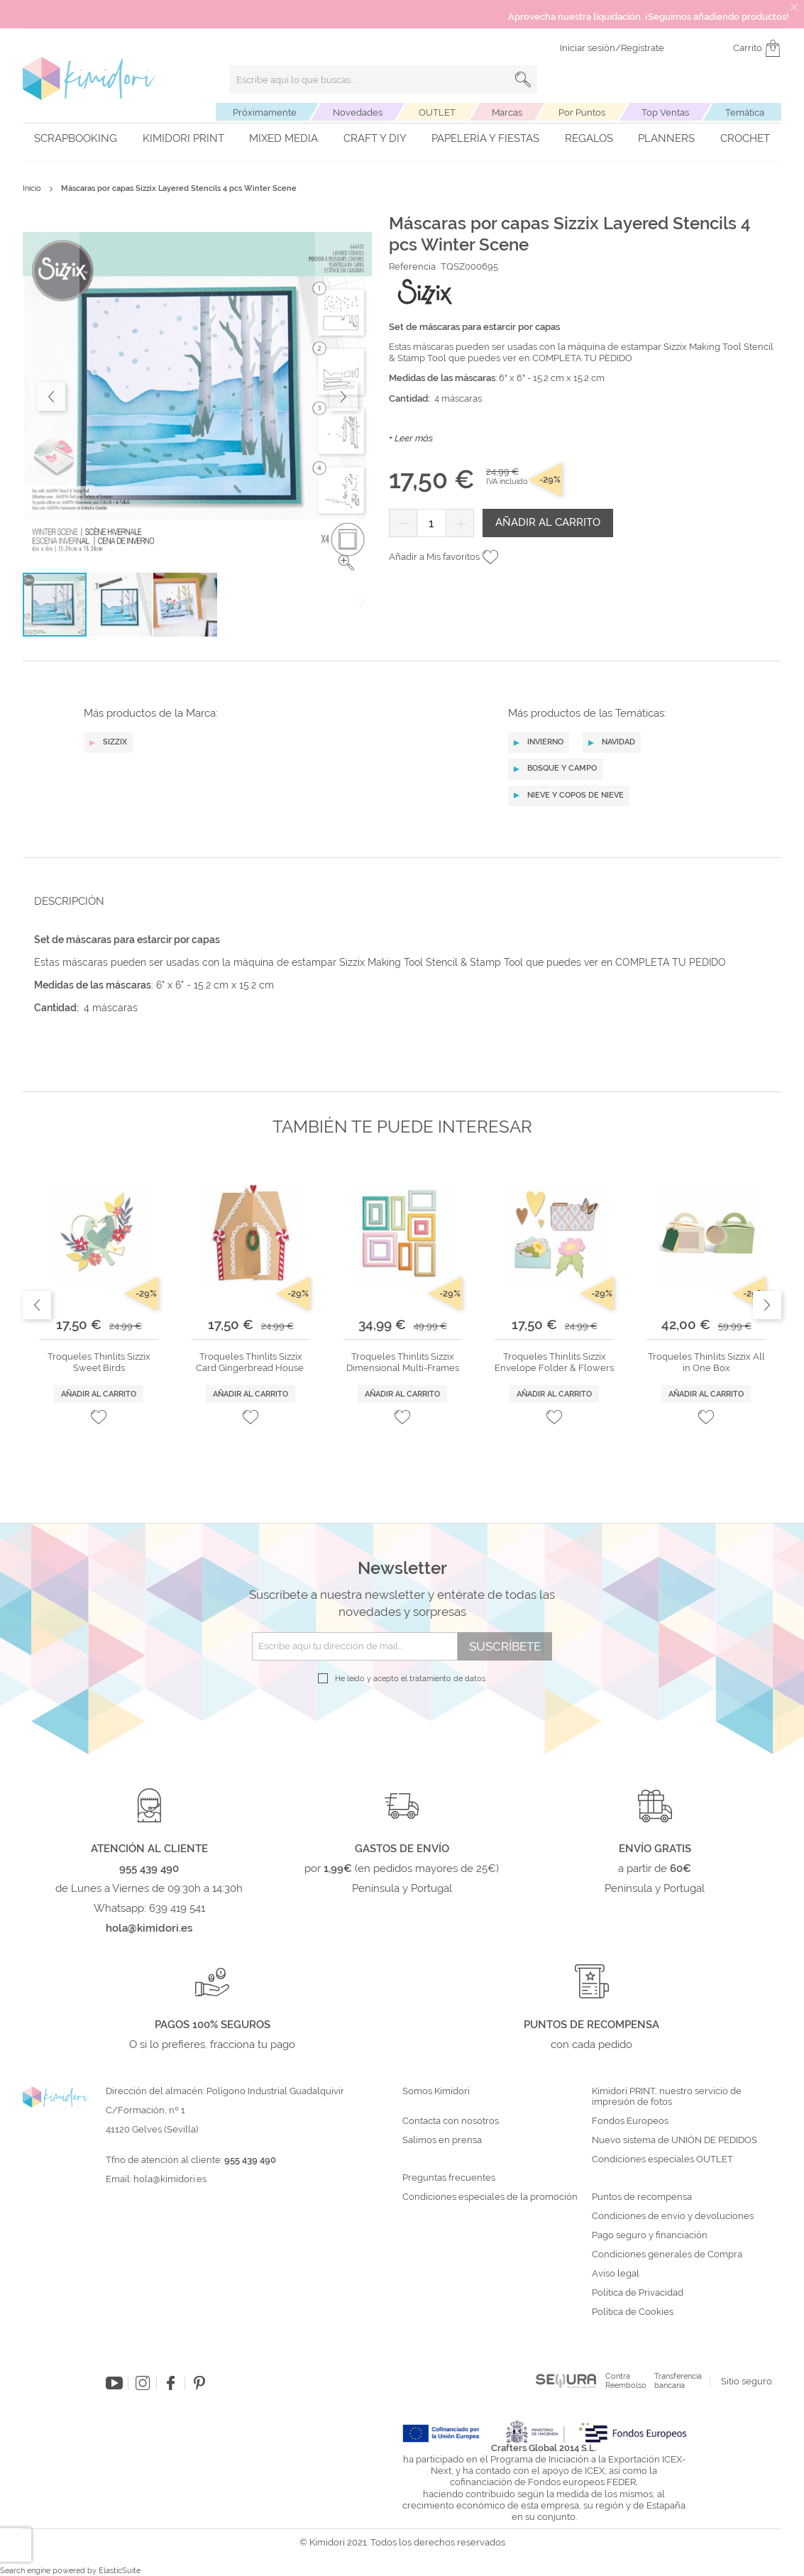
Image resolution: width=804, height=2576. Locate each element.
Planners (666, 138)
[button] (346, 562)
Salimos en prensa (442, 2140)
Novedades (357, 112)
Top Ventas (665, 112)
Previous (37, 1305)
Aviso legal (615, 2274)
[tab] (398, 900)
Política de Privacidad (637, 2293)
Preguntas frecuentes (448, 2178)
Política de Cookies (632, 2312)
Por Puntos (581, 112)
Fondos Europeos (630, 2121)
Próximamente (265, 112)
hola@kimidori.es (169, 2179)
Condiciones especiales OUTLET (662, 2159)
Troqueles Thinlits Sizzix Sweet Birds (99, 1362)
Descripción (69, 901)
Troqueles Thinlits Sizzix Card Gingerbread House (251, 1362)
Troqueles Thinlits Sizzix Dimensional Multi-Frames (402, 1362)
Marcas (507, 112)
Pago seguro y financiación (649, 2235)
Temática (744, 112)
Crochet (745, 138)
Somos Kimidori (436, 2091)
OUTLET (437, 112)
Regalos (589, 138)
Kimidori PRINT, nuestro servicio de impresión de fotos (667, 2096)
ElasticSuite (120, 2570)
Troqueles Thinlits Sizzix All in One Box (706, 1362)
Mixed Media (283, 138)
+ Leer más (411, 438)
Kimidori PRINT (183, 138)
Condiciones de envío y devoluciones (673, 2216)
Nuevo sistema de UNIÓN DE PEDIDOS (674, 2140)
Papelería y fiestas (485, 138)
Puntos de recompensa (642, 2197)
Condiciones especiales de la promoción (491, 2197)
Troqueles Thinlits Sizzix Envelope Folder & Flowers (554, 1362)
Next (767, 1305)
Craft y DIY (375, 138)
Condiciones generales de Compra (667, 2254)
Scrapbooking (75, 138)
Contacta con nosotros (450, 2121)
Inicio (32, 188)
